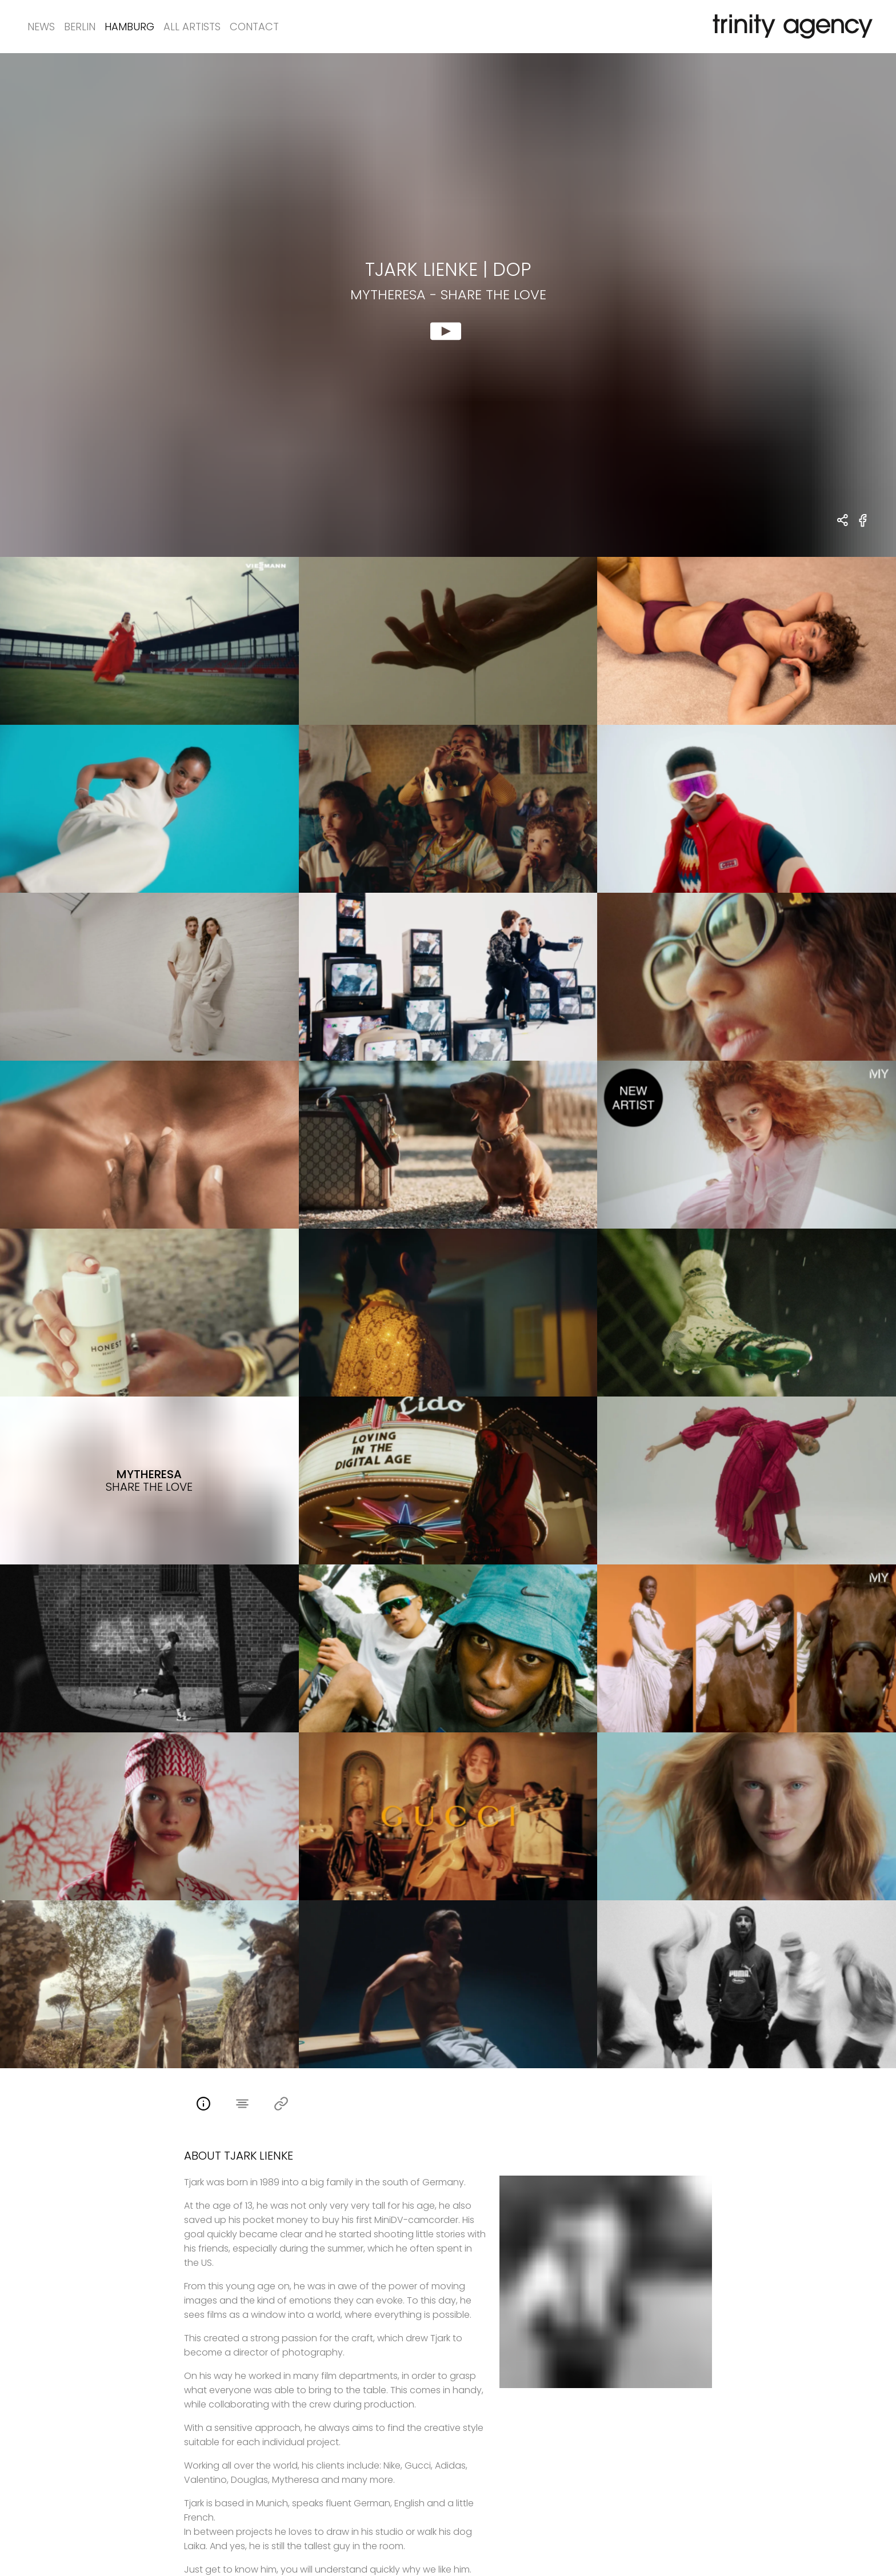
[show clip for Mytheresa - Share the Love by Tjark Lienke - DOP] (448, 305)
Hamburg (129, 26)
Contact (254, 26)
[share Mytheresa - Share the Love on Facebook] (863, 526)
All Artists (192, 26)
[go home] (790, 26)
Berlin (79, 26)
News (41, 26)
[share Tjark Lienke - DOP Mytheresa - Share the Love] (843, 521)
